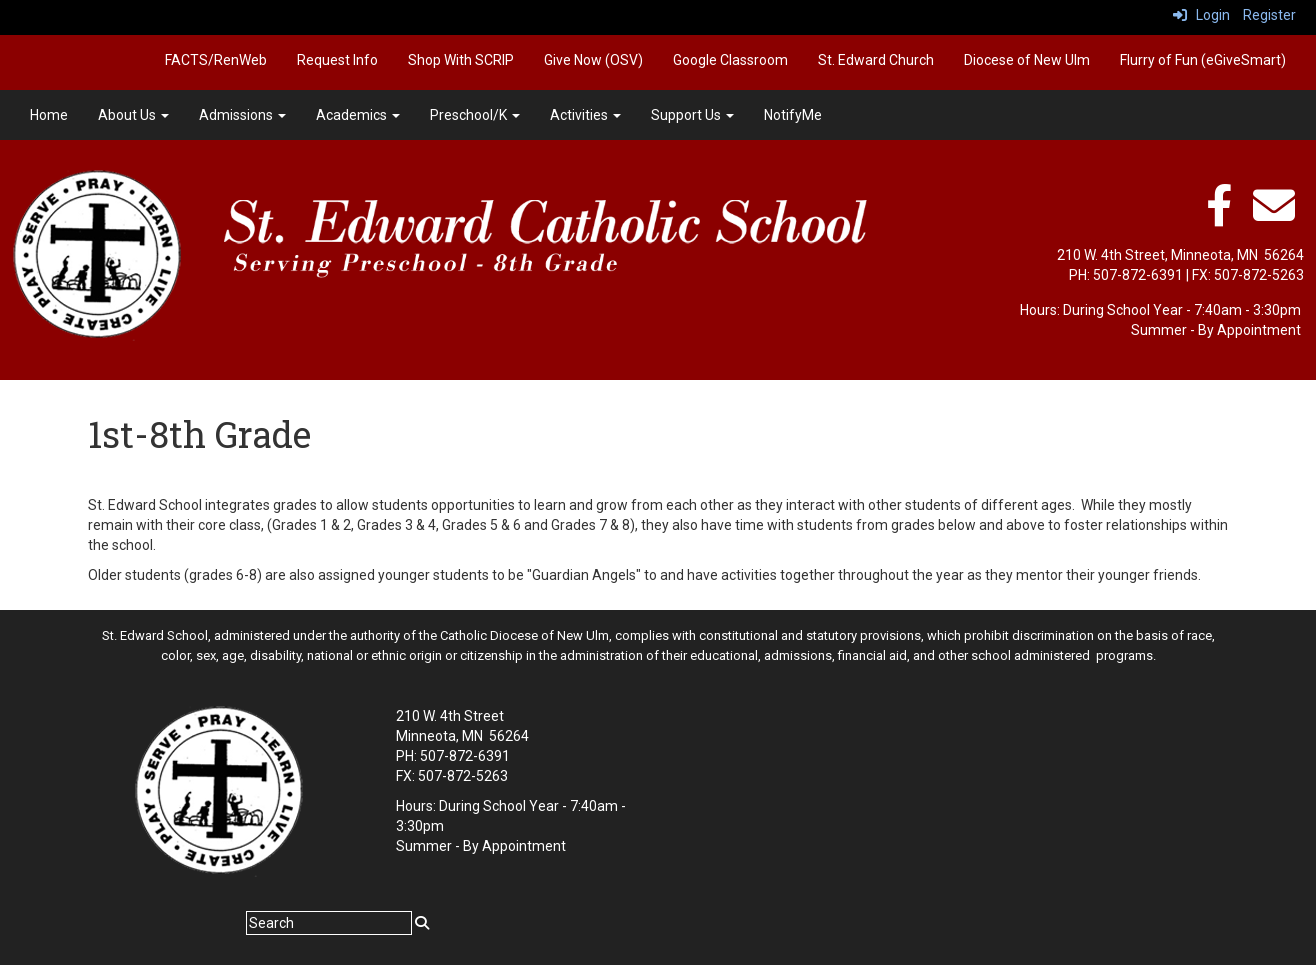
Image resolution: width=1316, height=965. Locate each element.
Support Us (692, 115)
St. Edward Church (876, 60)
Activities (585, 115)
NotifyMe (793, 115)
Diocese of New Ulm (1027, 60)
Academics (358, 115)
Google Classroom (730, 60)
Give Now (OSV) (593, 60)
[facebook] (1219, 216)
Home (49, 115)
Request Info (337, 60)
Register (1269, 15)
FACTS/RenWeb (216, 60)
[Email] (1274, 216)
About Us (133, 115)
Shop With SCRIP (461, 60)
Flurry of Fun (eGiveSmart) (1203, 60)
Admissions (242, 115)
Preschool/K (475, 115)
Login (1201, 15)
